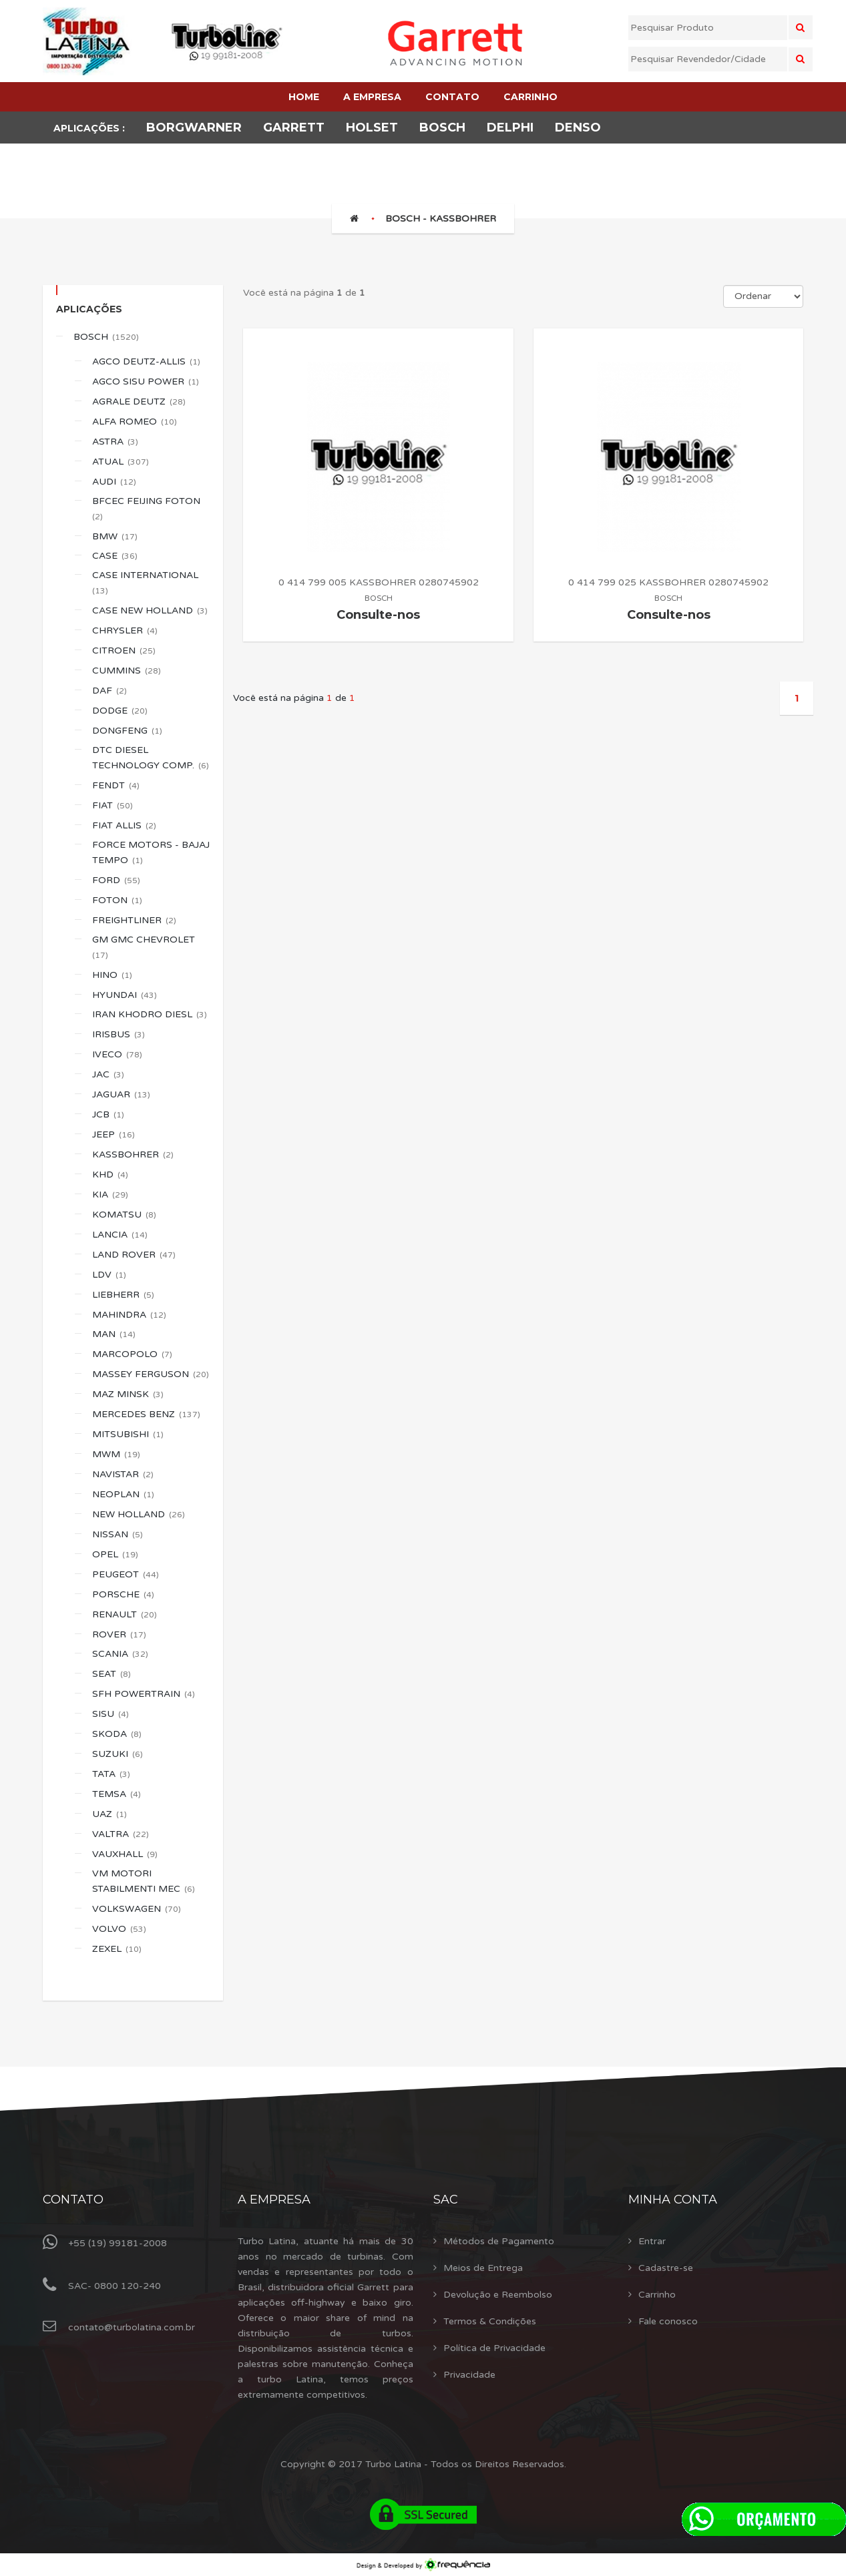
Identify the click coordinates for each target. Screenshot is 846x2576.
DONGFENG (127, 730)
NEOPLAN (123, 1494)
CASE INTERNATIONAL (146, 582)
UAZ (109, 1814)
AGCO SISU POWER (145, 381)
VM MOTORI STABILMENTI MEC (143, 1881)
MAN (114, 1334)
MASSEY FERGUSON (150, 1374)
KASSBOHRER (133, 1154)
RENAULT (124, 1614)
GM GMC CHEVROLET (144, 947)
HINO (112, 975)
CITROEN (124, 650)
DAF (109, 690)
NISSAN (117, 1534)
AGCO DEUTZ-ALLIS (146, 361)
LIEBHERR (123, 1294)
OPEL (115, 1554)
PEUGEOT (125, 1574)
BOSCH (106, 336)
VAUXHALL (125, 1854)
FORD (116, 880)
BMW (115, 536)
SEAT (111, 1674)
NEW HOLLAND (138, 1514)
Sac (445, 2199)
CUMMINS (126, 670)
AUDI (114, 481)
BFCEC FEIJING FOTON (147, 508)
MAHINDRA (129, 1314)
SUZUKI (117, 1754)
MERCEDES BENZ (146, 1414)
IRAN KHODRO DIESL (149, 1014)
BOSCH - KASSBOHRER (440, 218)
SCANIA (120, 1653)
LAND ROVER (134, 1254)
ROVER (119, 1634)
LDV (109, 1274)
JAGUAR (121, 1094)
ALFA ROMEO (134, 421)
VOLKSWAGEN (136, 1908)
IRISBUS (118, 1034)
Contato (73, 2199)
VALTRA (120, 1834)
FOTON (117, 900)
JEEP (113, 1134)
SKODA (117, 1734)
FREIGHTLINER (134, 920)
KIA (110, 1194)
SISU (110, 1714)
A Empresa (274, 2199)
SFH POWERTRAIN (143, 1694)
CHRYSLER (125, 630)
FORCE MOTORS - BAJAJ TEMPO (151, 852)
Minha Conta (672, 2199)
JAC (108, 1074)
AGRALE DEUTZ (139, 401)
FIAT (112, 805)
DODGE (120, 710)
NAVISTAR (123, 1474)
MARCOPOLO (132, 1354)
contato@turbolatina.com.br (131, 2327)
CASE (115, 555)
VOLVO (119, 1929)
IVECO (117, 1054)
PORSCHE (123, 1594)
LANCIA (120, 1234)
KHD (110, 1174)
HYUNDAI (124, 995)
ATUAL (120, 461)
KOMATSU (124, 1214)
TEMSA (116, 1794)
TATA (111, 1774)
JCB (108, 1114)
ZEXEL (117, 1949)
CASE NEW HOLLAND (150, 610)
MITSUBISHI (128, 1434)
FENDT (116, 785)
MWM (116, 1454)
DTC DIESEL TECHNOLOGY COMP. (150, 757)
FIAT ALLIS (124, 825)
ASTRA (115, 441)
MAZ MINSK (128, 1394)
